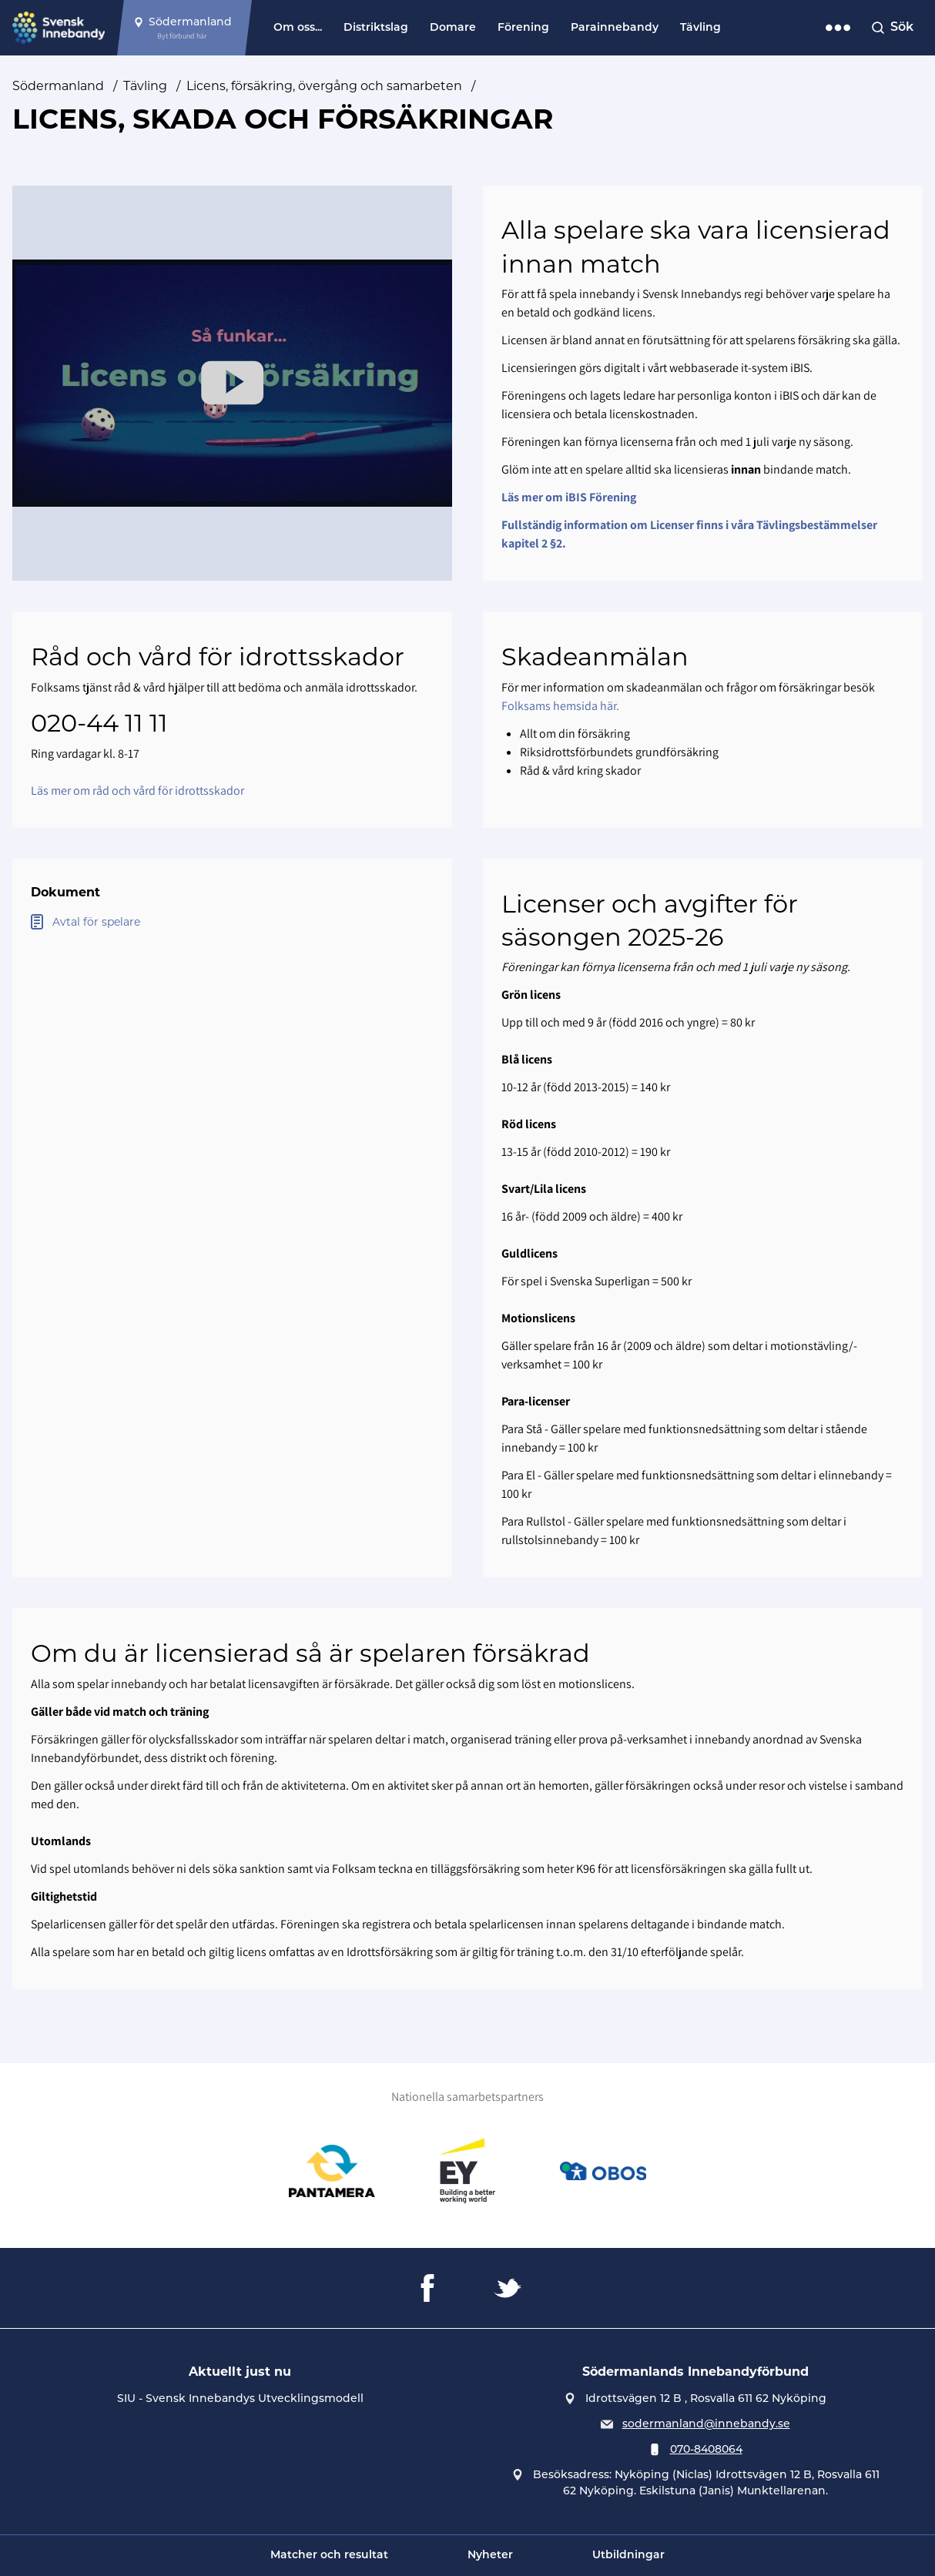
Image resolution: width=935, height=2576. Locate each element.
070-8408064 (706, 2449)
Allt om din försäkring (575, 733)
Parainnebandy (615, 28)
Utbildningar (628, 2555)
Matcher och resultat (329, 2555)
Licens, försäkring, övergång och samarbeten (324, 86)
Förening (523, 28)
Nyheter (490, 2555)
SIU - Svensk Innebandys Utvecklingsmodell (240, 2398)
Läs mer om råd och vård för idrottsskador (137, 790)
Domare (453, 28)
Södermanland (58, 86)
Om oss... (297, 28)
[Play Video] (232, 383)
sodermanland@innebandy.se (706, 2423)
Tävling (700, 28)
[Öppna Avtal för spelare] (232, 922)
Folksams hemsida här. (560, 706)
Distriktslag (376, 28)
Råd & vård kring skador (580, 770)
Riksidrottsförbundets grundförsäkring (619, 752)
